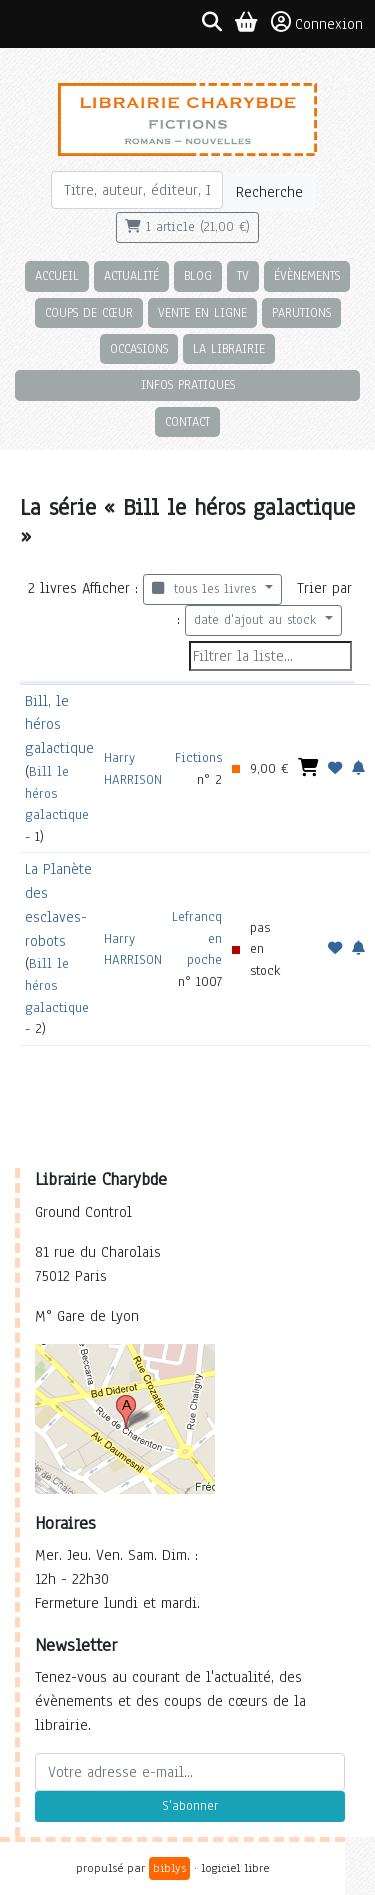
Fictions (198, 757)
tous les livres (206, 589)
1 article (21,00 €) (187, 227)
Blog (198, 275)
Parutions (301, 312)
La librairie (229, 348)
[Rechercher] (137, 190)
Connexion (317, 23)
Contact (187, 421)
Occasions (139, 348)
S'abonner (190, 1806)
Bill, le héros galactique (59, 725)
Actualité (131, 275)
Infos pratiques (188, 384)
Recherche (269, 192)
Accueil (57, 275)
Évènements (307, 275)
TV (243, 275)
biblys (169, 1868)
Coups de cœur (89, 312)
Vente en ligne (202, 312)
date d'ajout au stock (257, 620)
